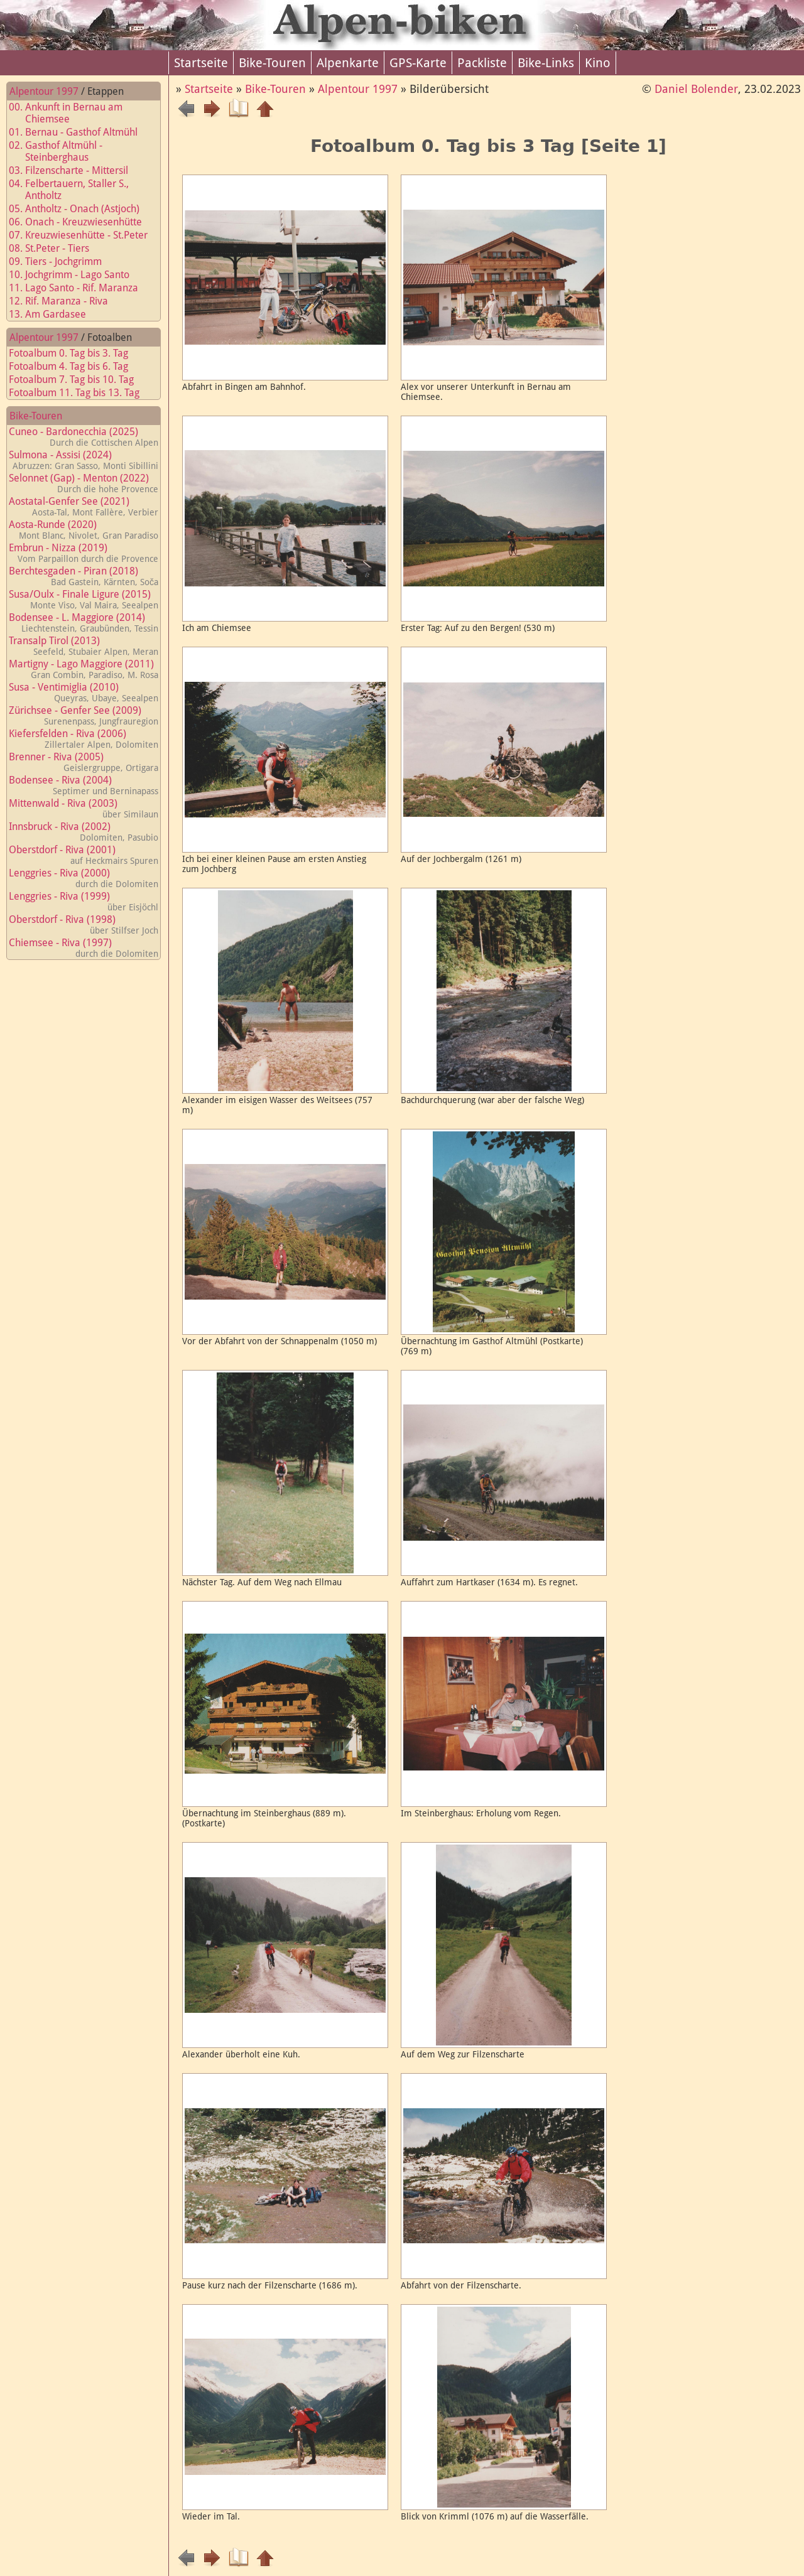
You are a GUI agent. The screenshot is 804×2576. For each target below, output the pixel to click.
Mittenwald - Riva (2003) (83, 808)
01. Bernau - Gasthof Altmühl (81, 132)
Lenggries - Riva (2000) (83, 878)
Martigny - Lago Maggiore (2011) (83, 669)
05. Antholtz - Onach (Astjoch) (81, 209)
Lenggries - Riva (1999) (83, 901)
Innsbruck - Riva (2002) (83, 832)
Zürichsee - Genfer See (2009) (83, 715)
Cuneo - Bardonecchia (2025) (83, 437)
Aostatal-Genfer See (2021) (83, 506)
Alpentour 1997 (44, 91)
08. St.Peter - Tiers (56, 248)
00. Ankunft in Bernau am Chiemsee (73, 113)
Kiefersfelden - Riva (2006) (83, 739)
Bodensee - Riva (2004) (83, 785)
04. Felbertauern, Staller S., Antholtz (76, 190)
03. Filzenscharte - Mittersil (76, 170)
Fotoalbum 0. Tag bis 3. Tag (76, 353)
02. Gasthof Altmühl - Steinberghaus (63, 151)
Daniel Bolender (696, 88)
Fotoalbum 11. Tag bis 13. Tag (81, 393)
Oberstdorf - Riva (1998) (83, 924)
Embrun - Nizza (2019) (83, 553)
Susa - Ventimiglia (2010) (83, 692)
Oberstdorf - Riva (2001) (83, 855)
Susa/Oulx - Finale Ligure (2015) (83, 599)
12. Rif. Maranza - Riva (66, 301)
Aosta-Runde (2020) (83, 530)
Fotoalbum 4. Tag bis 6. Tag (76, 366)
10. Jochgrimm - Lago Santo (76, 275)
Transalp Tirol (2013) (83, 646)
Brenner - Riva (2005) (83, 762)
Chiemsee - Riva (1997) (83, 948)
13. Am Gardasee (55, 314)
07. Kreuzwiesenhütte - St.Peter (86, 235)
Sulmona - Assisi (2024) (83, 460)
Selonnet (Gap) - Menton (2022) (83, 483)
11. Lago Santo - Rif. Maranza (81, 288)
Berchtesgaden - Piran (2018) (83, 576)
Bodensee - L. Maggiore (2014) (83, 622)
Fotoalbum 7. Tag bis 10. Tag (79, 379)
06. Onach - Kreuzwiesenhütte (83, 222)
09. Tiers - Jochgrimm (63, 261)
